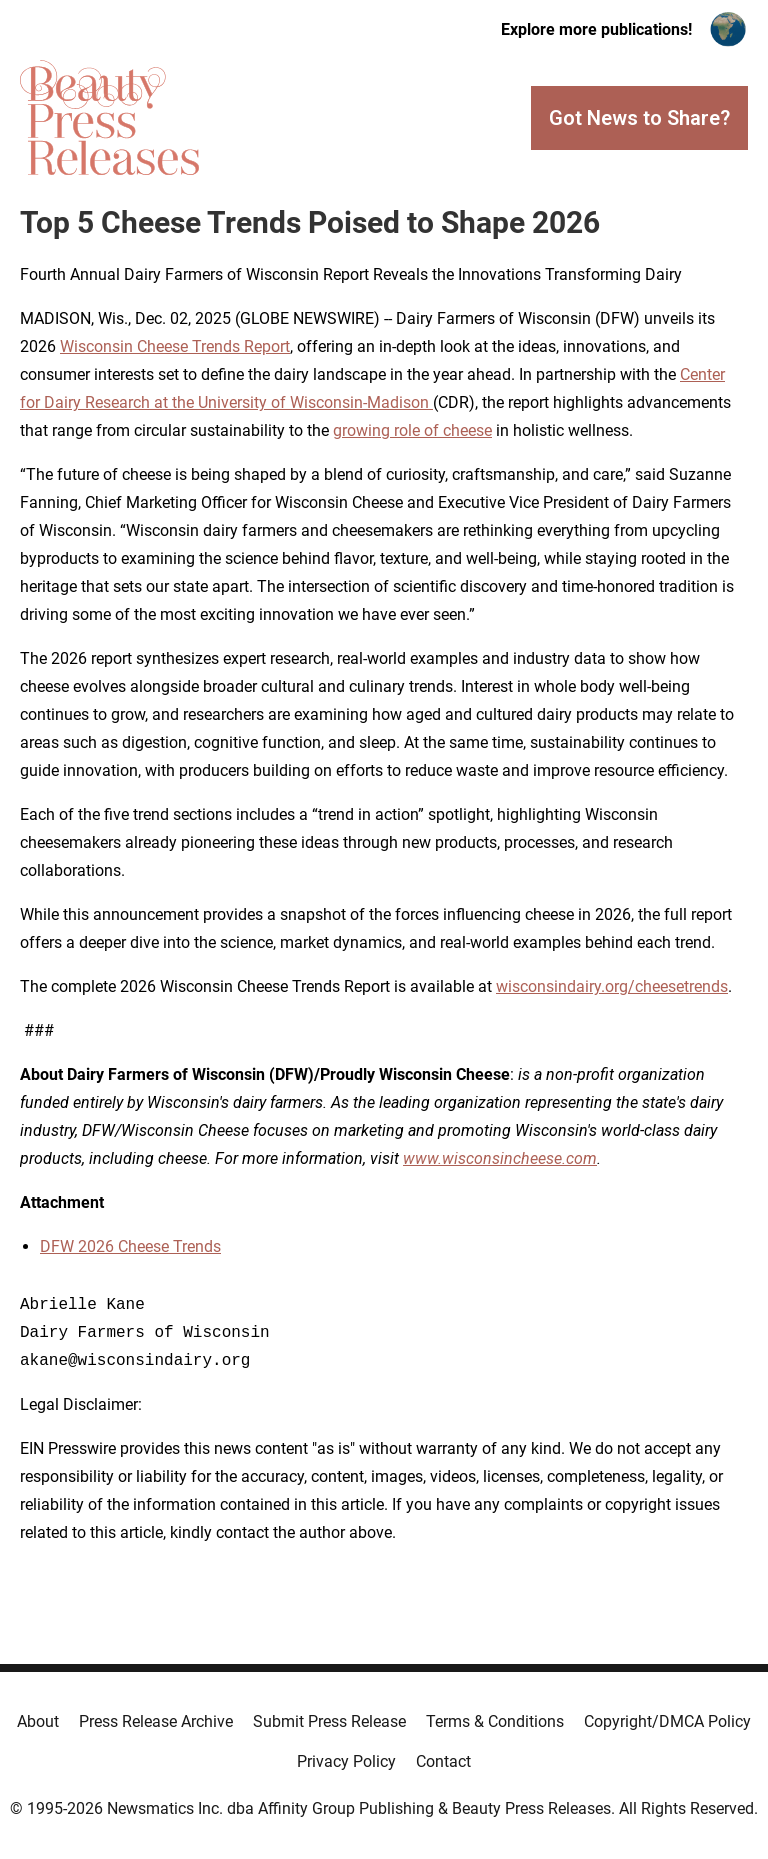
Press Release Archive (156, 1721)
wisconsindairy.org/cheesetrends (612, 986)
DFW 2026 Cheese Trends (130, 1246)
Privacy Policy (346, 1761)
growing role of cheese (412, 430)
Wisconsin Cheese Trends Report (175, 346)
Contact (443, 1761)
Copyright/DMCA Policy (667, 1721)
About (38, 1721)
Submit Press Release (329, 1721)
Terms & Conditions (495, 1721)
